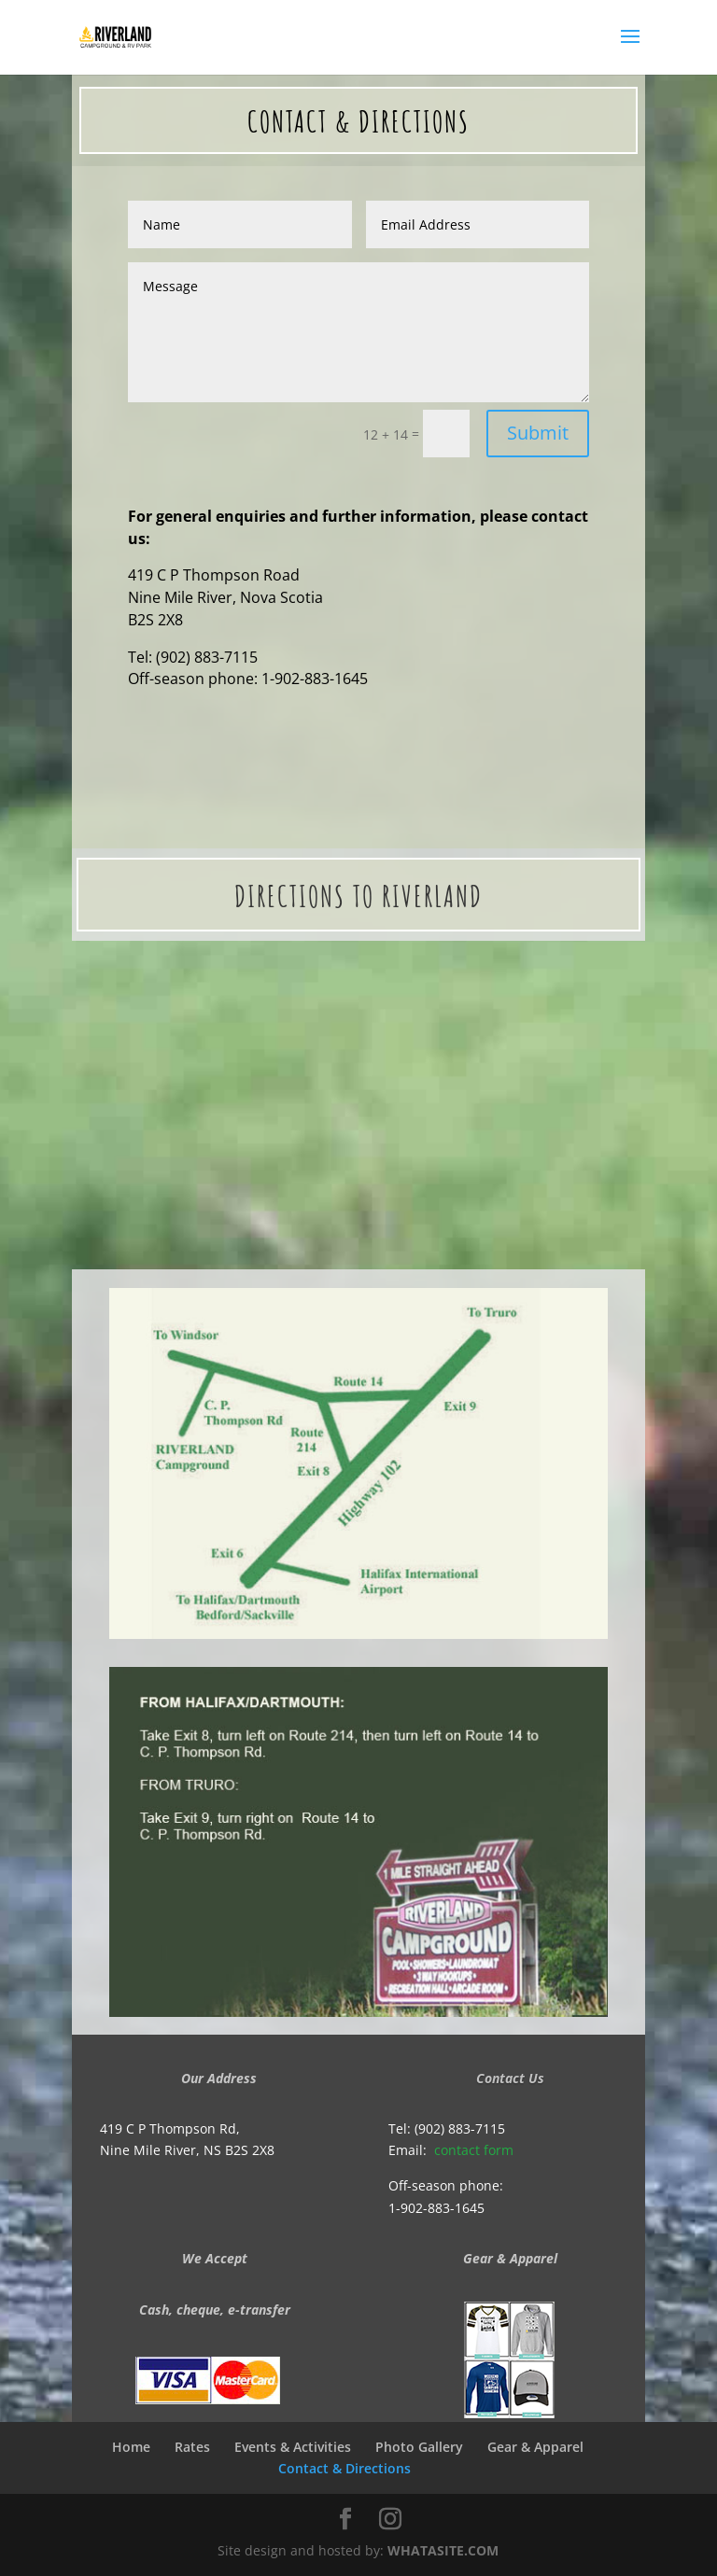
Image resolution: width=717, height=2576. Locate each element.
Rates (192, 2447)
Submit (538, 432)
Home (131, 2447)
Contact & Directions (348, 2468)
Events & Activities (292, 2447)
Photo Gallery (419, 2447)
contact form (473, 2150)
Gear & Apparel (535, 2447)
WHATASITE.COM (443, 2550)
